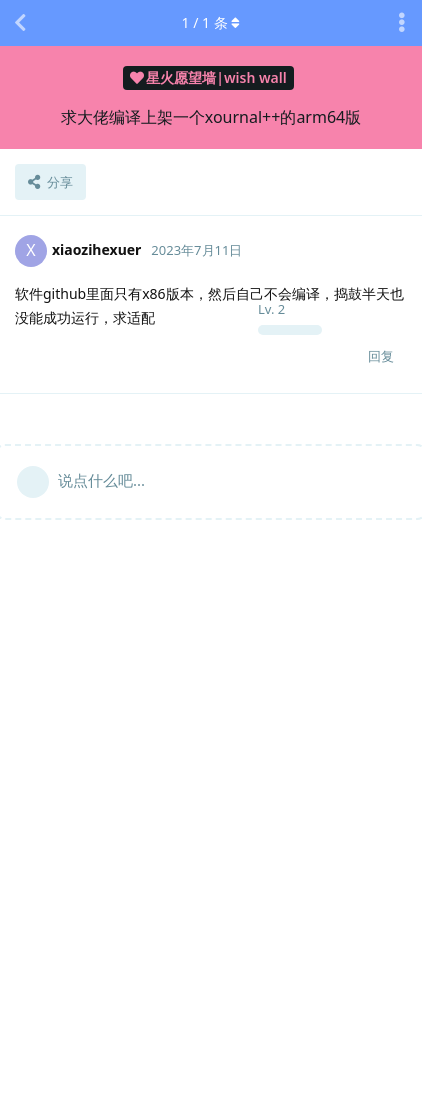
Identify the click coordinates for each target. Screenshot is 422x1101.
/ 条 (211, 22)
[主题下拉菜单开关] (402, 23)
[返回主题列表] (20, 23)
